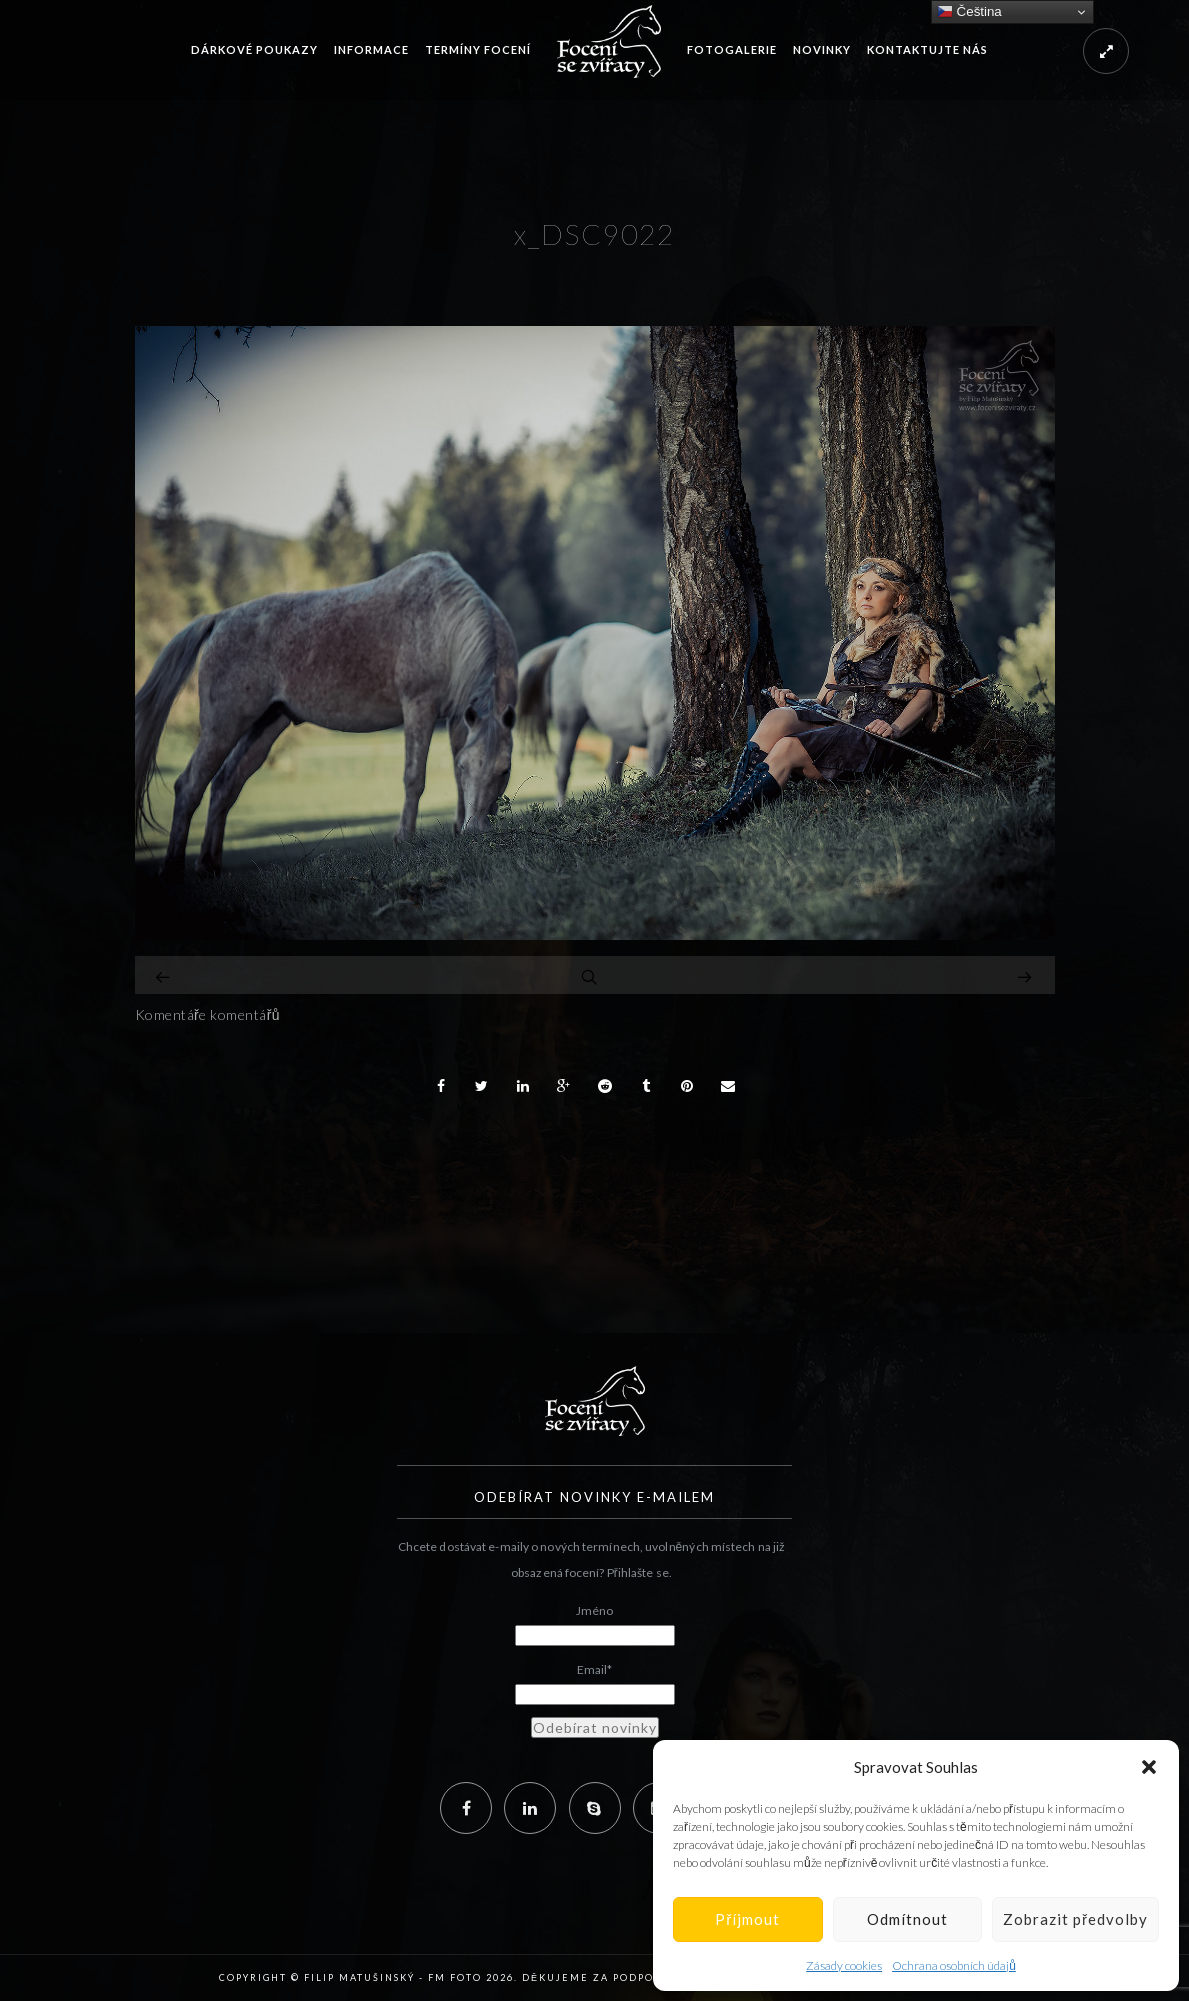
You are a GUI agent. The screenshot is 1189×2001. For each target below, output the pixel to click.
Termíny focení (478, 49)
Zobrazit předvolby (1075, 1919)
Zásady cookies (844, 1965)
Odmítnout (907, 1919)
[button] (1149, 1767)
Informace (371, 49)
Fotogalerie (732, 49)
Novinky (822, 49)
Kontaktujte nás (927, 49)
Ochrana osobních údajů (954, 1965)
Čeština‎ (969, 12)
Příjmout (747, 1919)
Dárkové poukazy (254, 49)
